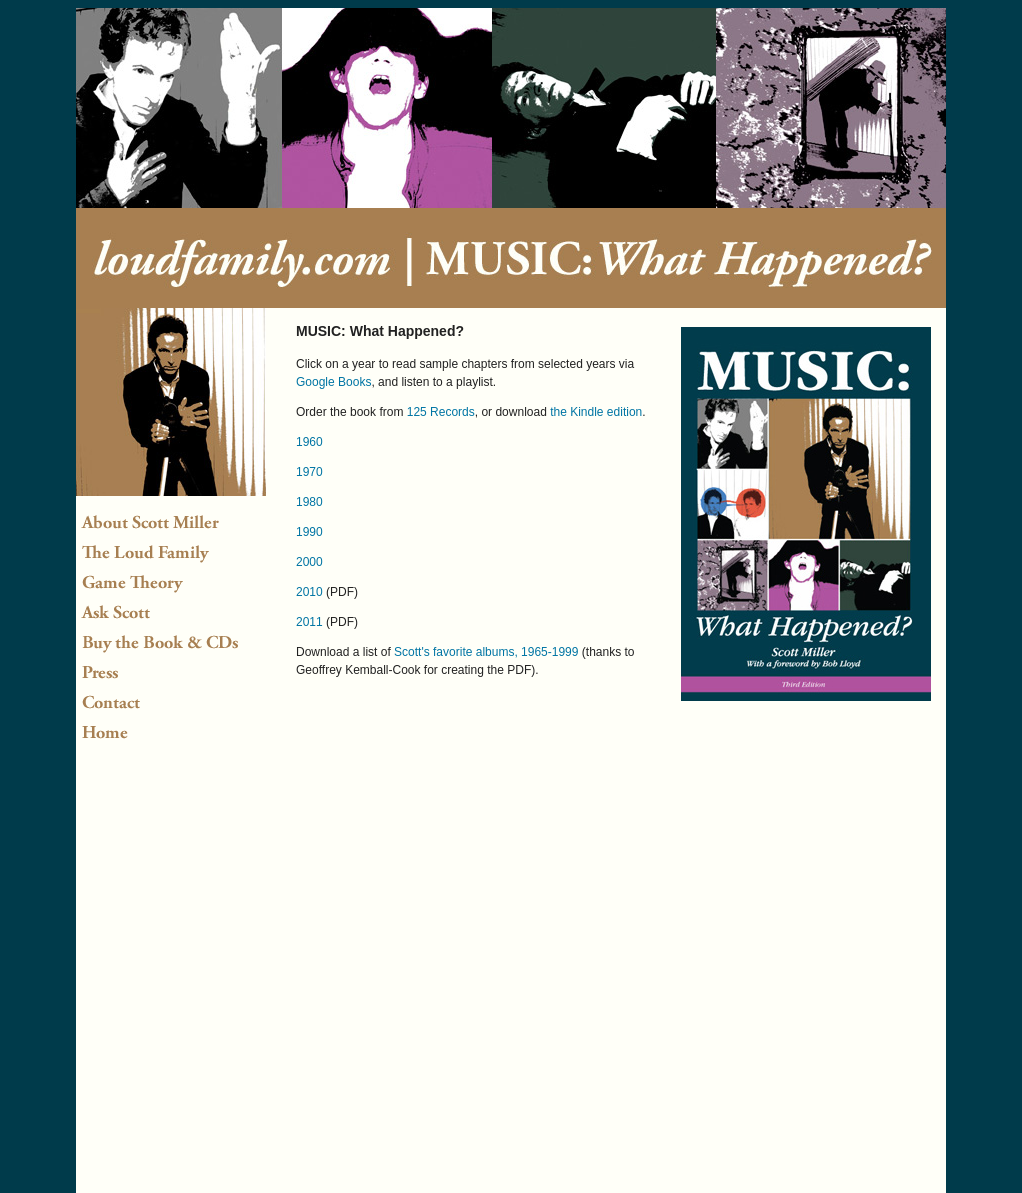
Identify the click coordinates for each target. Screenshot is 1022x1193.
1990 (309, 532)
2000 (309, 562)
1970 (309, 472)
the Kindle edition (596, 412)
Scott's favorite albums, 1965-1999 (486, 652)
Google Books (333, 382)
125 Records (441, 412)
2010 (309, 592)
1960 (309, 442)
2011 (309, 622)
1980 (309, 502)
